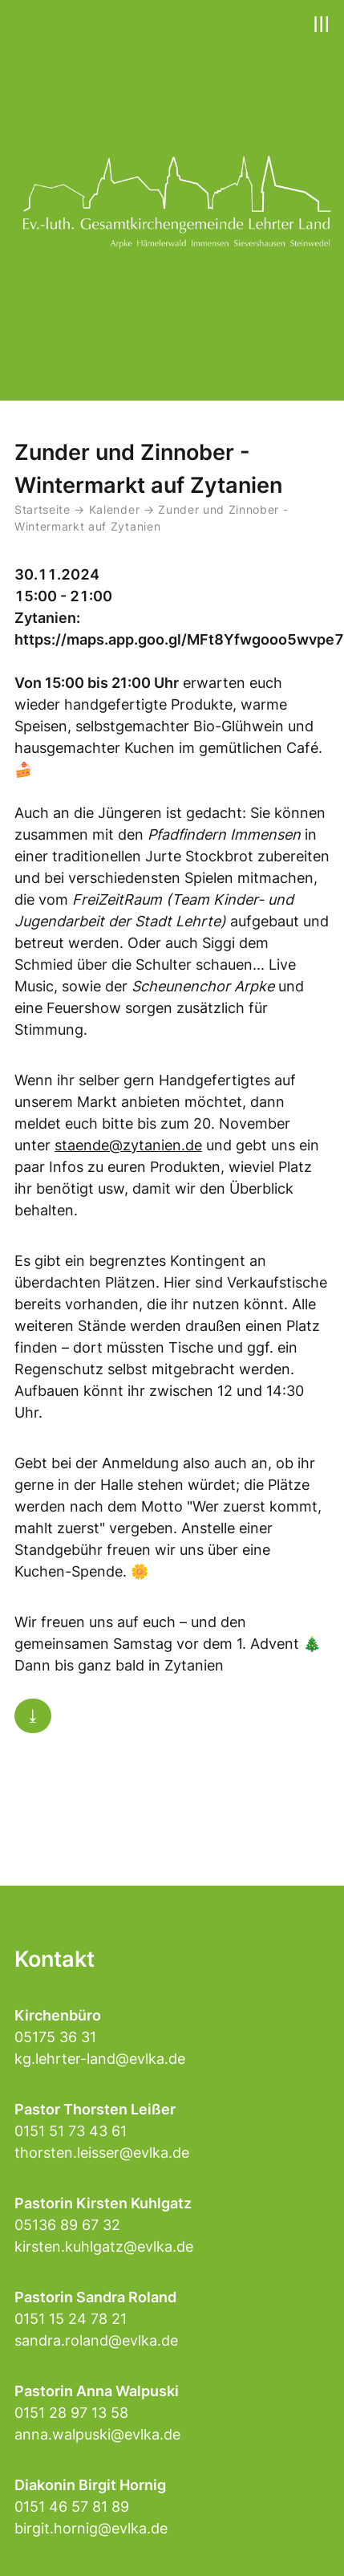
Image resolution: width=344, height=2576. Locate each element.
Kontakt (54, 1959)
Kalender (116, 509)
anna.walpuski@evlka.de (97, 2434)
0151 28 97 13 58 (71, 2412)
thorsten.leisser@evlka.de (101, 2152)
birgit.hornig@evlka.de (91, 2528)
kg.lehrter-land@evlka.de (99, 2058)
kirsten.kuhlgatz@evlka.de (103, 2246)
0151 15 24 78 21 (70, 2318)
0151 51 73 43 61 (70, 2130)
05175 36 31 (55, 2037)
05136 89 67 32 (67, 2224)
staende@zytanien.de (128, 1145)
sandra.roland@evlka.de (96, 2340)
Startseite (42, 509)
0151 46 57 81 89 (71, 2506)
